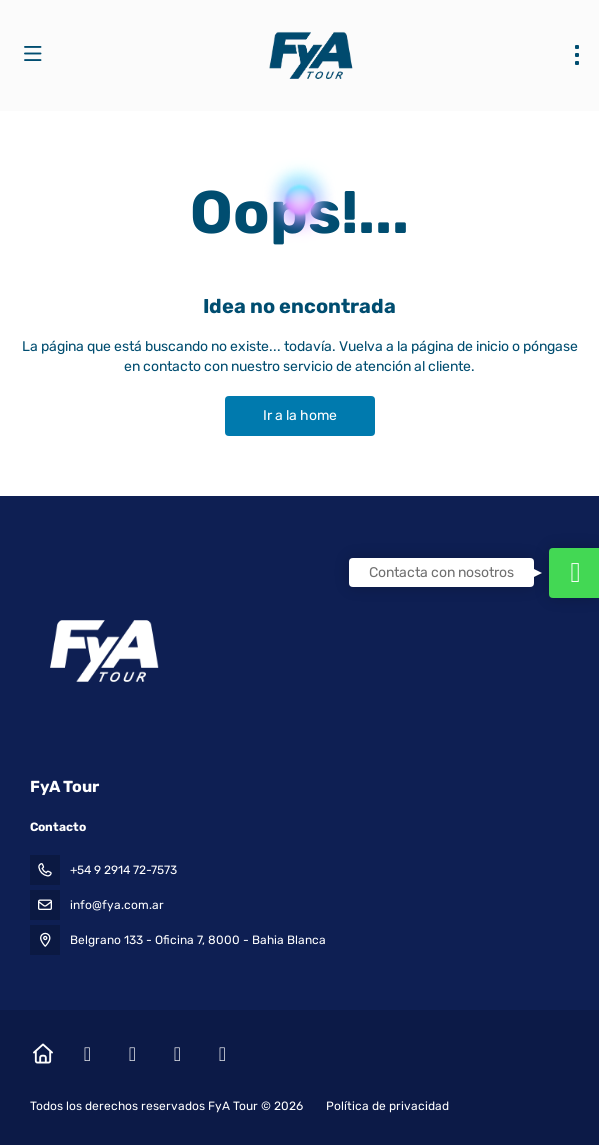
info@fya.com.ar (117, 905)
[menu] (577, 55)
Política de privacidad (387, 1106)
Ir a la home (300, 415)
